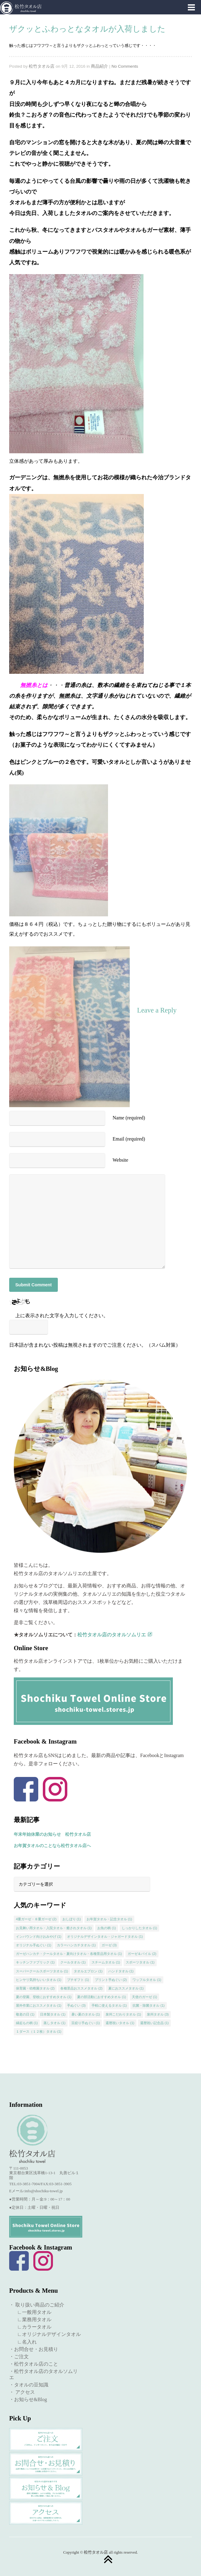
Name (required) (129, 1117)
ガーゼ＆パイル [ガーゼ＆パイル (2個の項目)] (142, 1954)
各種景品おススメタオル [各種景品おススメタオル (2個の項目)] (81, 1988)
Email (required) (129, 1138)
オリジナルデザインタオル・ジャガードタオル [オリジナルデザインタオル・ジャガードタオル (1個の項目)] (105, 1936)
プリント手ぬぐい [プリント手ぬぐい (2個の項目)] (111, 1980)
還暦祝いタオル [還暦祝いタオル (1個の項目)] (120, 2023)
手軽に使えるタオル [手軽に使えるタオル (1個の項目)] (109, 2005)
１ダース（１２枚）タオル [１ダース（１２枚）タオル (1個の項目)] (38, 2031)
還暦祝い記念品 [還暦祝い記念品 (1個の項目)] (154, 2023)
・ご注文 (19, 2356)
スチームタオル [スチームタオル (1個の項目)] (105, 1962)
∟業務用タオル (31, 2319)
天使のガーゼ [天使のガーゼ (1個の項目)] (144, 1997)
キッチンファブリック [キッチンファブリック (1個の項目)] (35, 1962)
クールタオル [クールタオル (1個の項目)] (73, 1962)
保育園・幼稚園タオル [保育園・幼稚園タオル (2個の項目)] (35, 1988)
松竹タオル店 (41, 66)
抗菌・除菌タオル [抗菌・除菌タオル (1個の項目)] (148, 2005)
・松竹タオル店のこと (33, 2364)
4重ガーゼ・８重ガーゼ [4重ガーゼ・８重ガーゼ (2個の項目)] (36, 1919)
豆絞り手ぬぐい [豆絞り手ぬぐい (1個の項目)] (85, 2023)
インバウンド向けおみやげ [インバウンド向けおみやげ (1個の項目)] (38, 1936)
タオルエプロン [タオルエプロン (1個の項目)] (88, 1971)
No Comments (124, 66)
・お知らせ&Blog (28, 2399)
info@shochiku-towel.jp (43, 2191)
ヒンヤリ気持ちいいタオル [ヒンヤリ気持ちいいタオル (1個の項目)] (38, 1980)
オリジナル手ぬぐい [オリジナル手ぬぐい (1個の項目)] (33, 1945)
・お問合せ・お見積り (33, 2349)
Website (120, 1160)
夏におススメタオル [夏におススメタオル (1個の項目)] (126, 1988)
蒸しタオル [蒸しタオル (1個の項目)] (54, 2023)
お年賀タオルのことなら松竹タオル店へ (52, 1845)
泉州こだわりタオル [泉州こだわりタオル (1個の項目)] (123, 2014)
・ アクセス (22, 2392)
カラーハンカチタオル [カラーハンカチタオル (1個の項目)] (76, 1945)
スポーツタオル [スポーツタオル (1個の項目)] (140, 1962)
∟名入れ (24, 2341)
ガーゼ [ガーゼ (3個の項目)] (109, 1945)
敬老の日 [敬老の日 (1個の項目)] (25, 2014)
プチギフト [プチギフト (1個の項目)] (78, 1980)
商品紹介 (99, 66)
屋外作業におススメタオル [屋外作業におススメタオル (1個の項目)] (38, 2005)
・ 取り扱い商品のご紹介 (36, 2304)
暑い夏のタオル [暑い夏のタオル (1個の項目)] (85, 2014)
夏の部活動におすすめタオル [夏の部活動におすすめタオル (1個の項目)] (101, 1997)
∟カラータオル (31, 2326)
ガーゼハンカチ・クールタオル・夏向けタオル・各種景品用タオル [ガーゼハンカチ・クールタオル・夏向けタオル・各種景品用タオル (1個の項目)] (69, 1954)
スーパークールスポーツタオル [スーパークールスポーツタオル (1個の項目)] (42, 1971)
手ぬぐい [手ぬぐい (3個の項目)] (76, 2005)
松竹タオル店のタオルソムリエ (114, 1634)
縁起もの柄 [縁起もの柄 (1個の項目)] (27, 2023)
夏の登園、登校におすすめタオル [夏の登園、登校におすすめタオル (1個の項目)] (44, 1997)
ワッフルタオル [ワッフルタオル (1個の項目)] (146, 1980)
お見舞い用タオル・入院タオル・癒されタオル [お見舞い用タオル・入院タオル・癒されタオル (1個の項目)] (54, 1928)
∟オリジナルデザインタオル (46, 2334)
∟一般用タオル (31, 2312)
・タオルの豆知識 (28, 2384)
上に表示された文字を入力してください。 (61, 1315)
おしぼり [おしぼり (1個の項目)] (71, 1919)
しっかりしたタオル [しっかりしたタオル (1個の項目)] (139, 1928)
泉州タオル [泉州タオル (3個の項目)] (158, 2014)
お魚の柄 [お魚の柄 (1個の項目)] (106, 1928)
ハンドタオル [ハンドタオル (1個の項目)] (121, 1971)
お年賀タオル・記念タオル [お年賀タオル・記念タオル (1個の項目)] (109, 1919)
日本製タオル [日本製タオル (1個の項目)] (52, 2014)
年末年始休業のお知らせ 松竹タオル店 (52, 1834)
